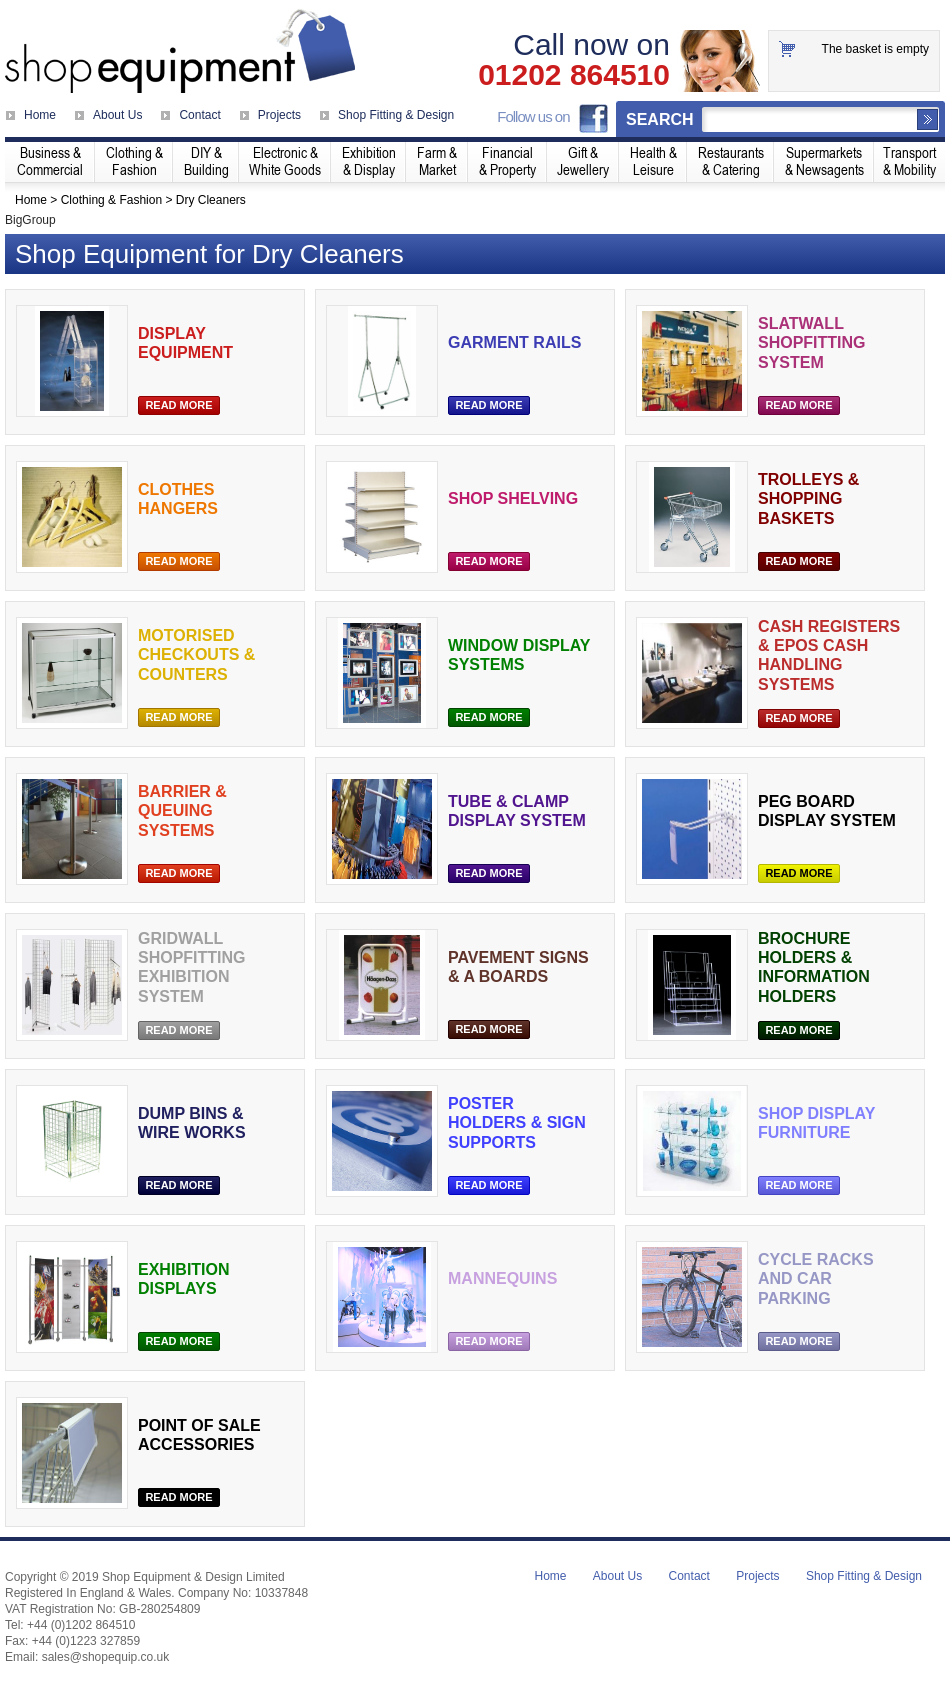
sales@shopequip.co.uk (106, 1657)
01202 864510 (574, 75)
